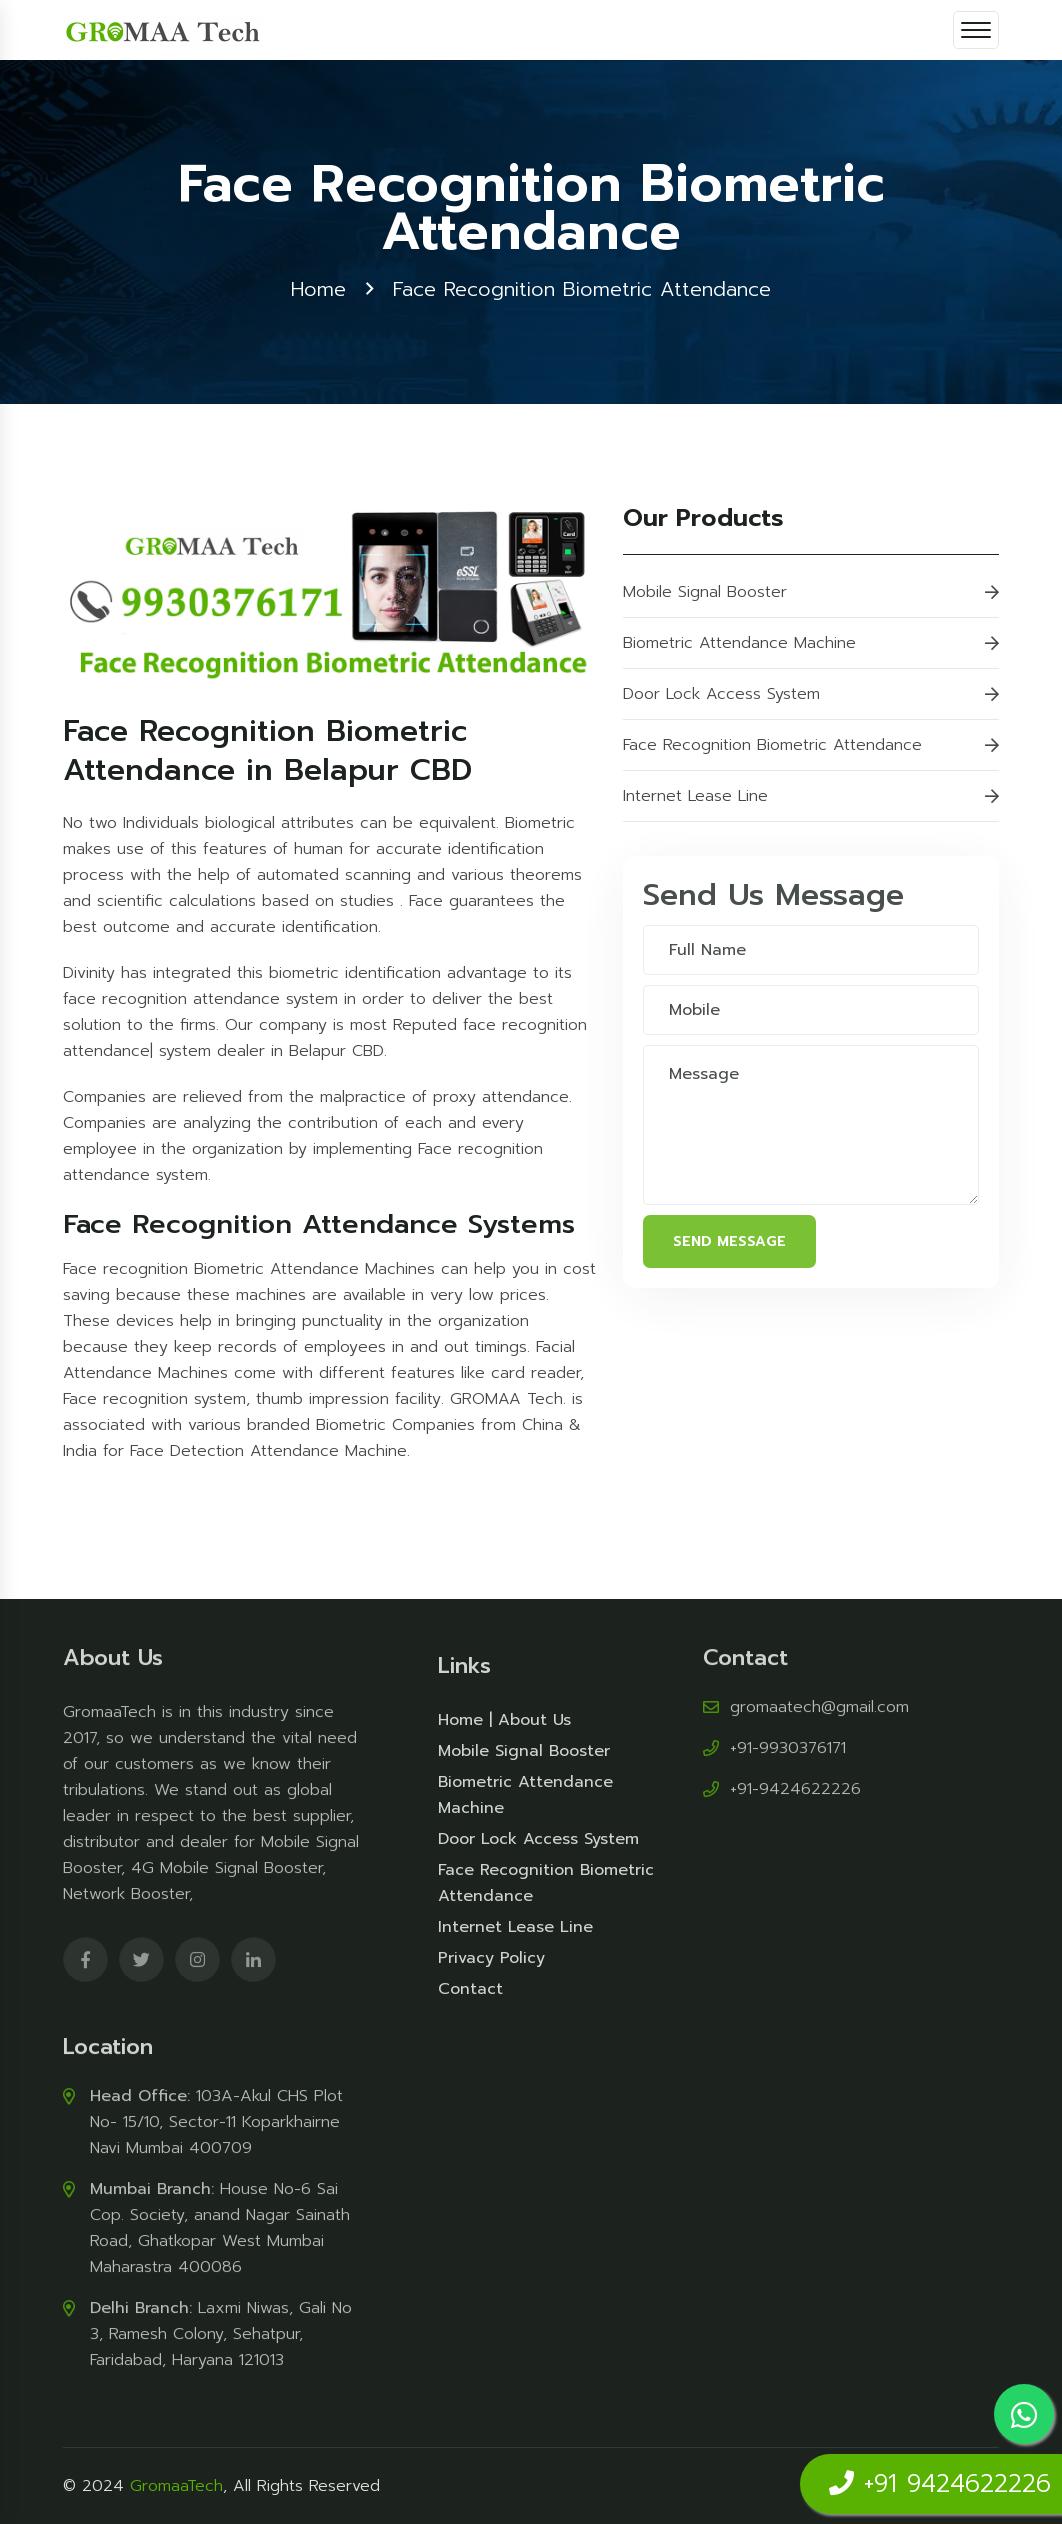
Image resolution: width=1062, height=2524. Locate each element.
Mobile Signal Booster (811, 593)
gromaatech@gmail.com (819, 1701)
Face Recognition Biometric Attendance (811, 746)
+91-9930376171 (788, 1742)
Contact (470, 1996)
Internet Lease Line (811, 797)
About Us (534, 1727)
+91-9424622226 (795, 1783)
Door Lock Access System (811, 695)
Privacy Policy (491, 1965)
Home (318, 289)
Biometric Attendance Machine (811, 644)
